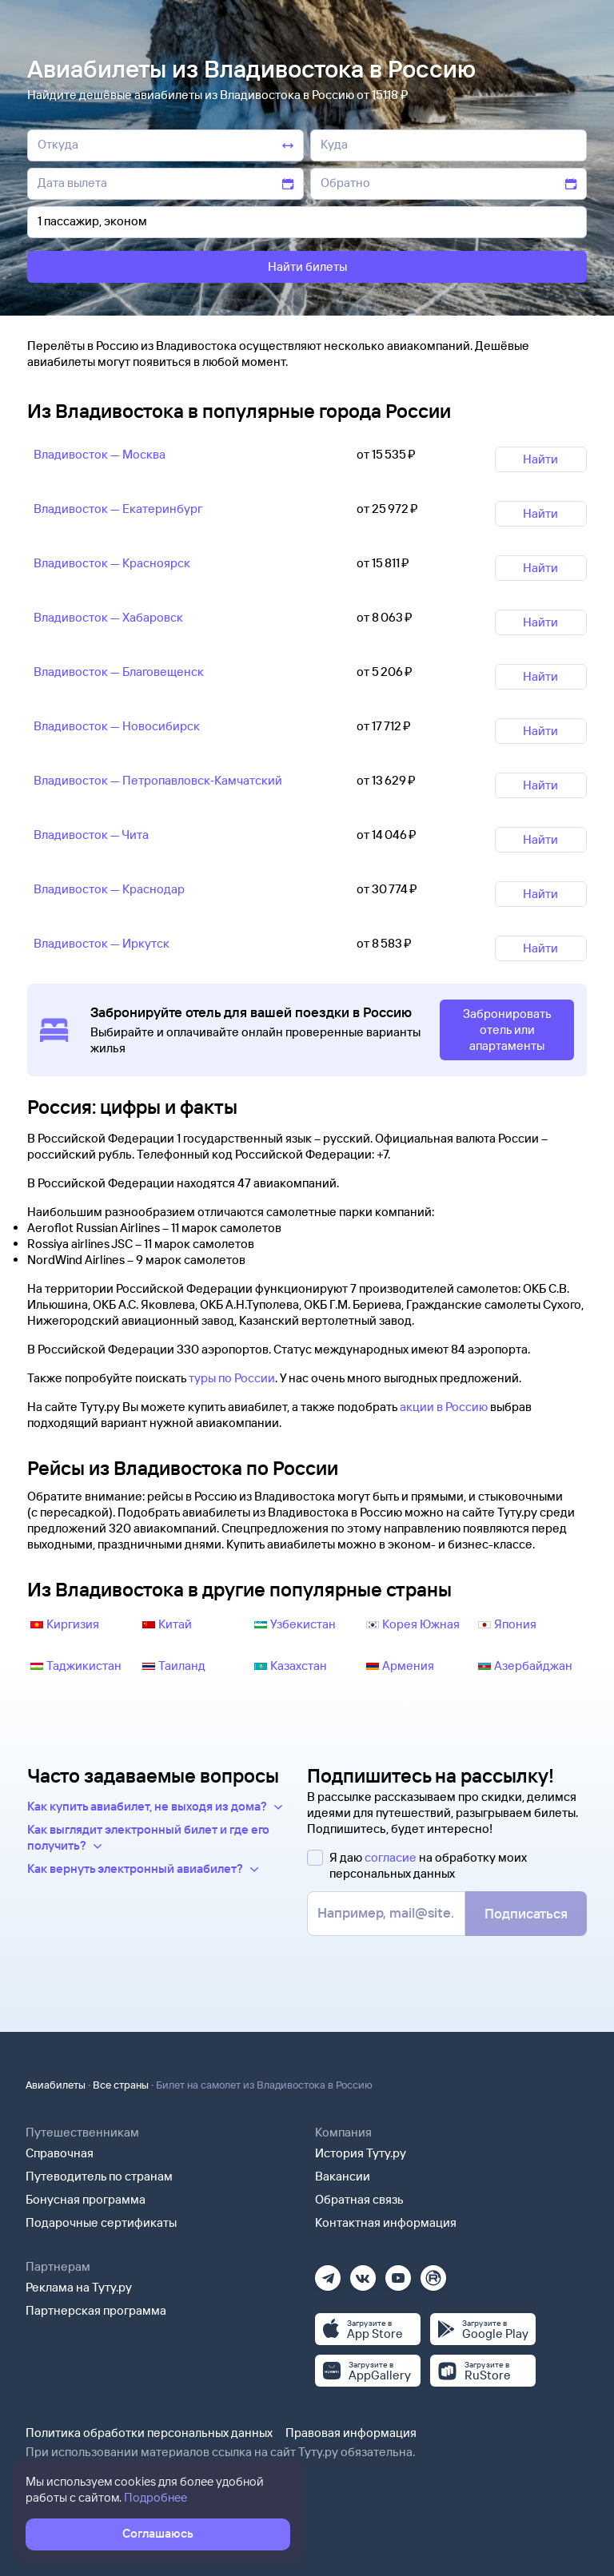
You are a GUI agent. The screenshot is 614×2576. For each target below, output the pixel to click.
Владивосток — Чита (91, 834)
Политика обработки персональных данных (149, 2432)
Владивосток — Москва (99, 454)
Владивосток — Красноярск (112, 562)
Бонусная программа (86, 2199)
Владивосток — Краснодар (109, 888)
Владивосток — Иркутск (101, 943)
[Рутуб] (433, 2272)
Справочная (60, 2153)
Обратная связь (359, 2199)
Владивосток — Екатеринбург (118, 508)
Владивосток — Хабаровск (108, 617)
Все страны (121, 2084)
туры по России (232, 1377)
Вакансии (342, 2176)
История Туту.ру (360, 2153)
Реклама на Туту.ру (79, 2287)
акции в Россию (444, 1406)
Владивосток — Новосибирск (117, 725)
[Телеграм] (328, 2272)
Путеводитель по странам (99, 2176)
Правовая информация (351, 2432)
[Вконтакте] (363, 2272)
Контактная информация (386, 2222)
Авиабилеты (56, 2084)
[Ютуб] (398, 2272)
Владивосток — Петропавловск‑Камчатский (158, 780)
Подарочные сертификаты (101, 2222)
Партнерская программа (96, 2310)
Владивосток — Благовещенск (119, 671)
